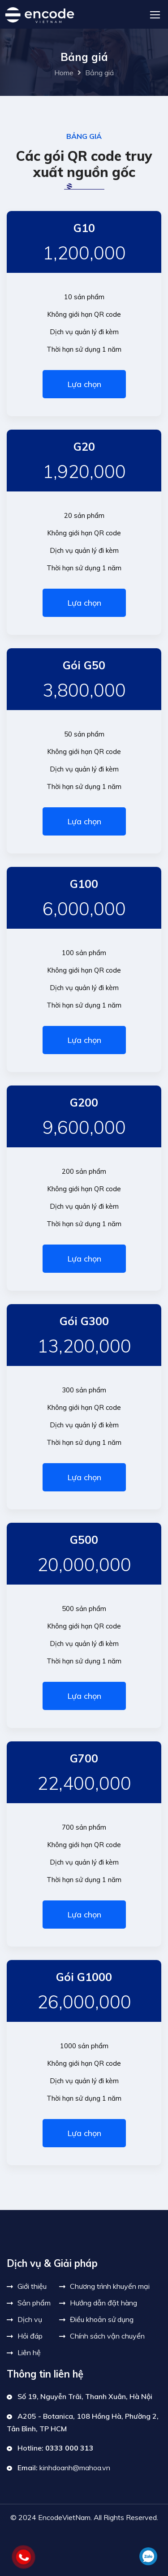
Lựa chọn (84, 384)
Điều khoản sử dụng (102, 2319)
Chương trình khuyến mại (110, 2286)
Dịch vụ (29, 2319)
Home (63, 72)
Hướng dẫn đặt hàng (103, 2302)
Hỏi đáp (30, 2335)
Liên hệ (29, 2352)
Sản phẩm (34, 2302)
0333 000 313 (69, 2447)
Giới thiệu (32, 2286)
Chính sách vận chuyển (107, 2335)
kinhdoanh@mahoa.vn (74, 2467)
